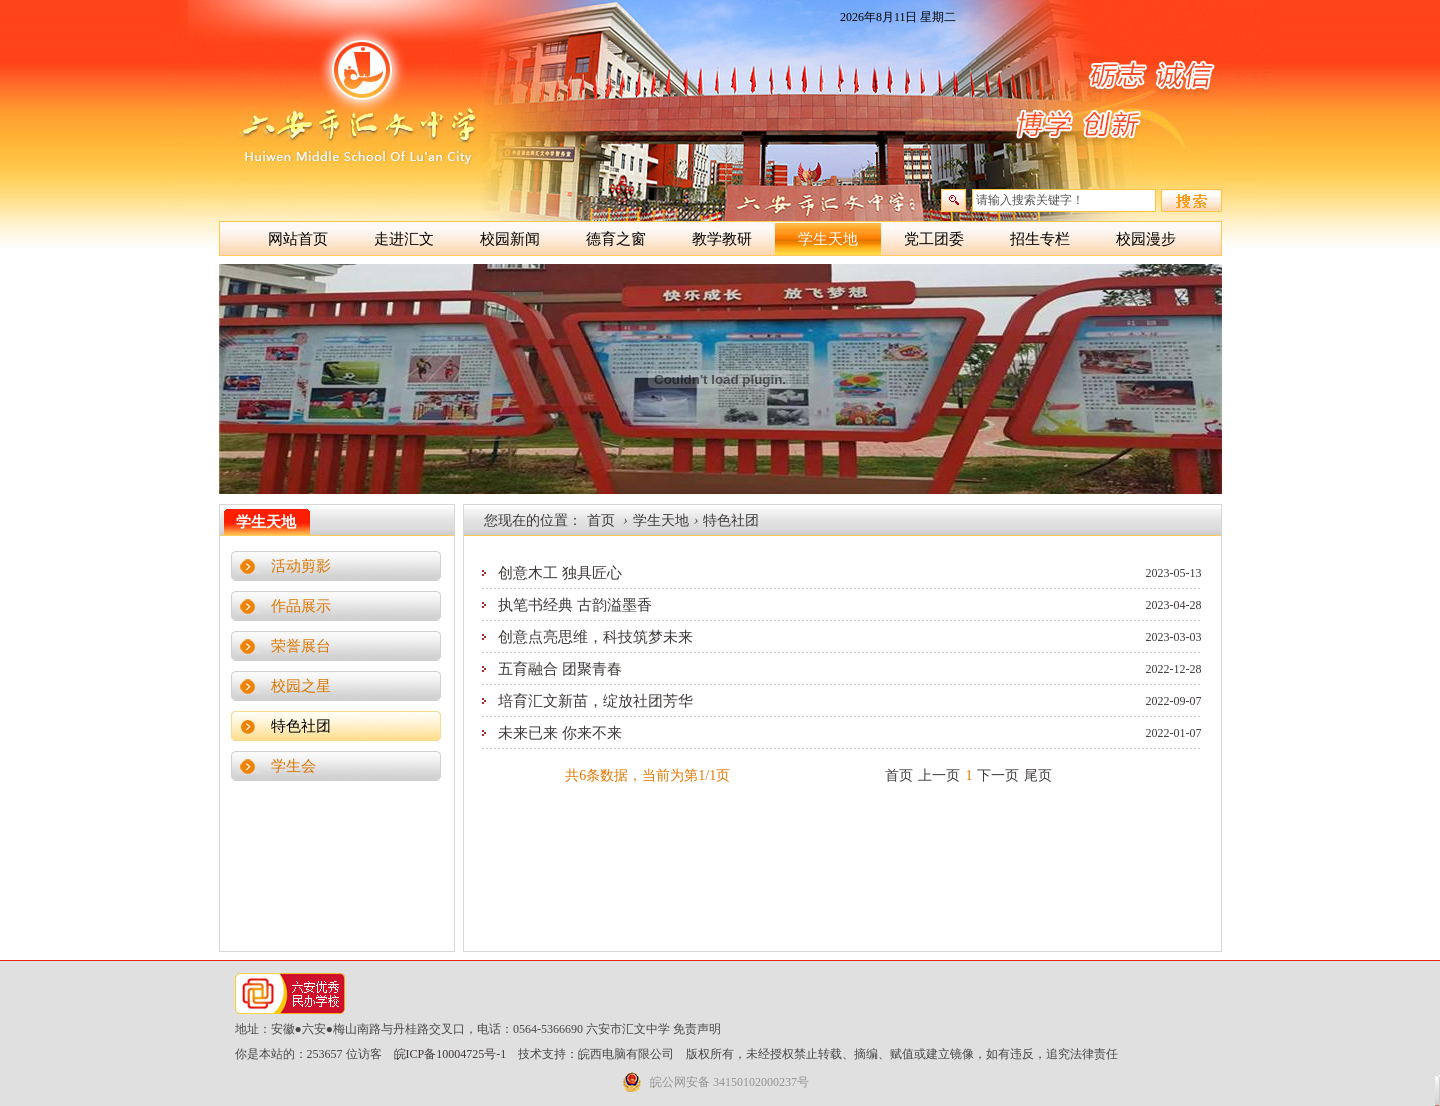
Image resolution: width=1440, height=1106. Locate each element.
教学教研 (722, 239)
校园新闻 (510, 239)
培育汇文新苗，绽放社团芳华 (595, 701)
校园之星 (301, 686)
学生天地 (828, 239)
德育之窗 (616, 239)
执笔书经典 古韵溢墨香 (575, 605)
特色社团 (301, 726)
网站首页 (298, 239)
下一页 (998, 775)
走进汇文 (404, 239)
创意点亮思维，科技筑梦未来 (595, 637)
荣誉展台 (301, 646)
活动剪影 (301, 566)
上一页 (939, 775)
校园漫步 (1146, 239)
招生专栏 (1040, 239)
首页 (601, 520)
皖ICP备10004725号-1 (450, 1054)
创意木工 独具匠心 (560, 573)
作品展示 (301, 606)
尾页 (1038, 775)
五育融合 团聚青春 (560, 669)
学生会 (293, 766)
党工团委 (934, 239)
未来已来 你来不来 (560, 733)
